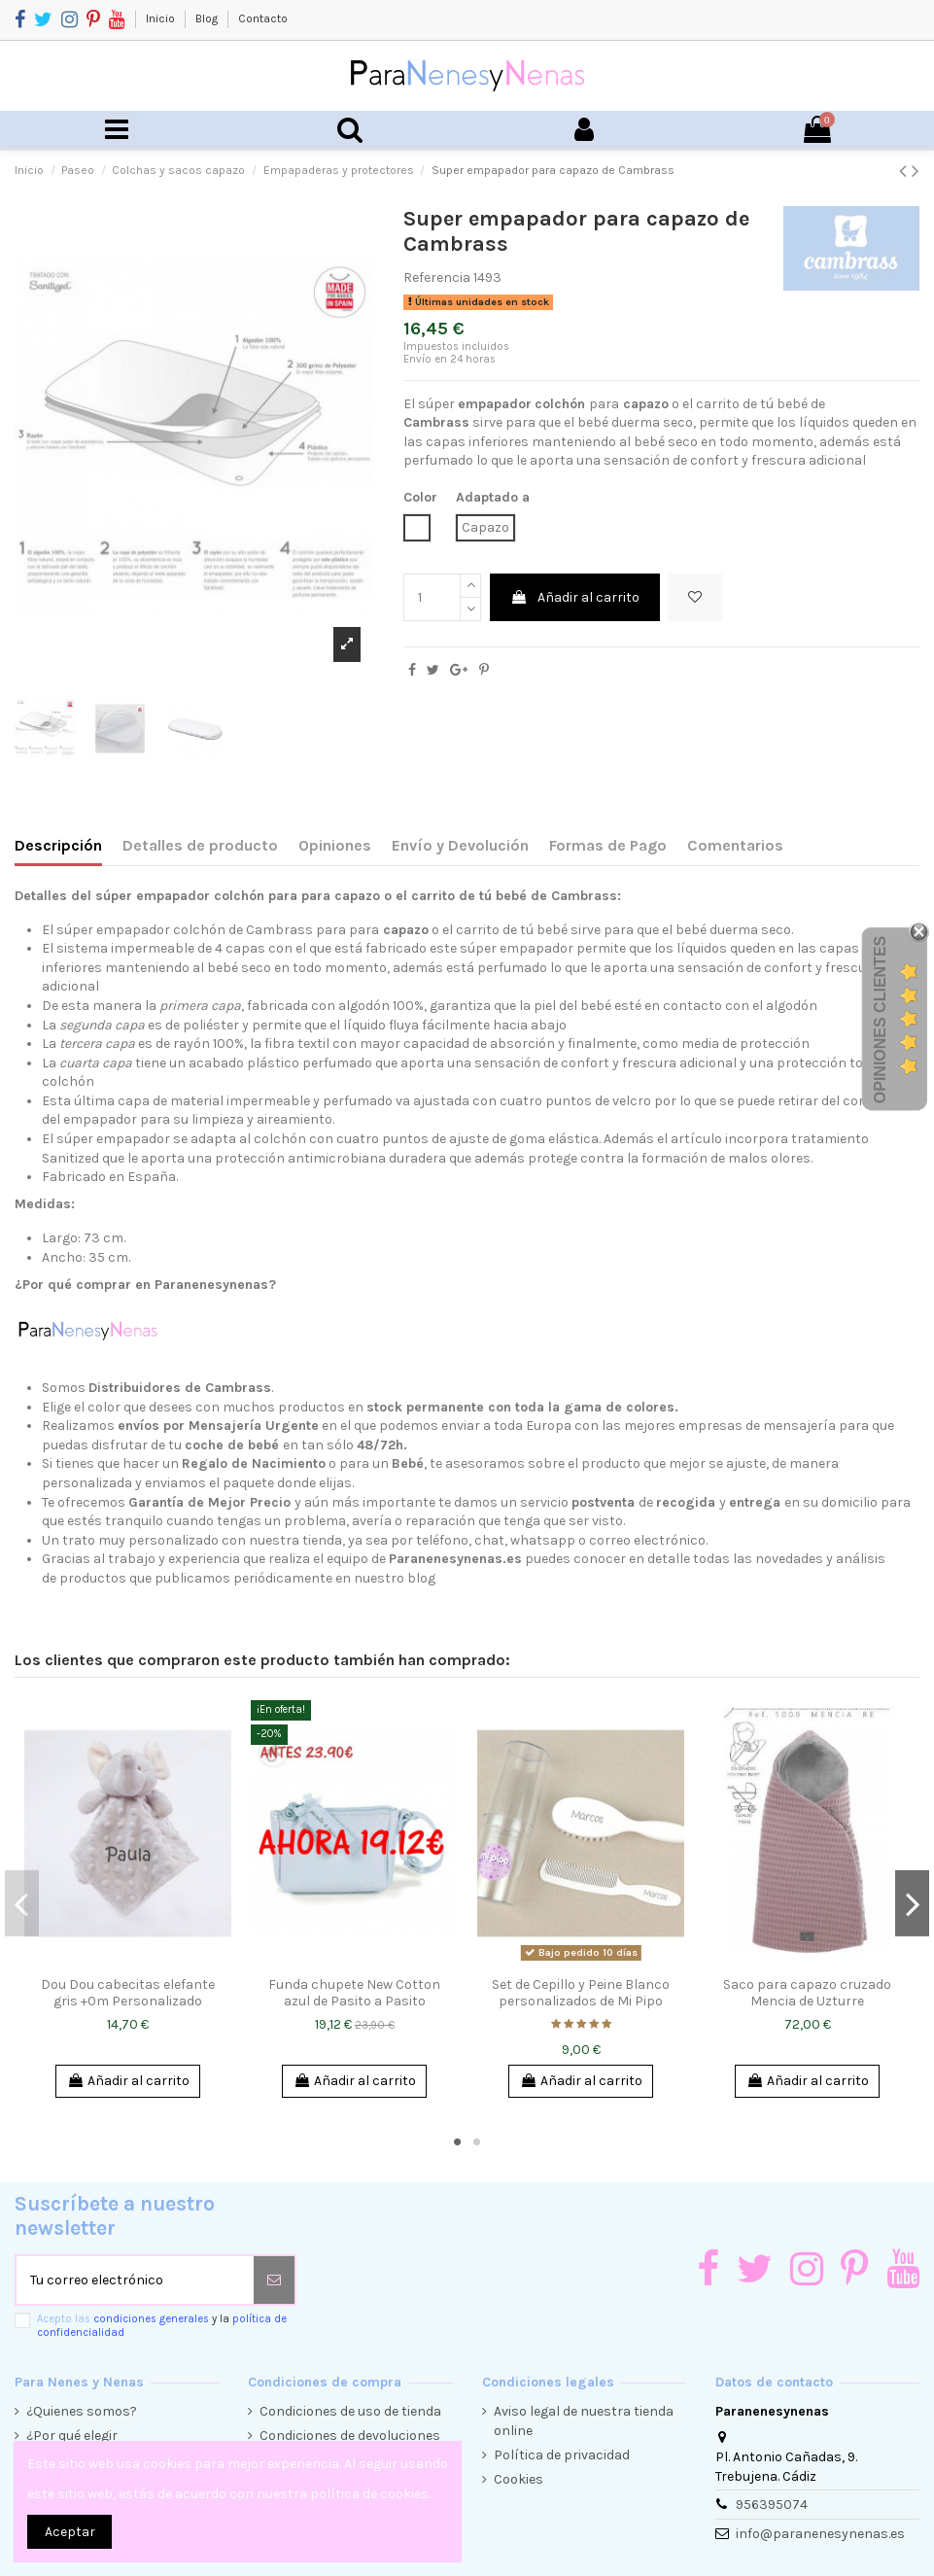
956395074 (772, 2504)
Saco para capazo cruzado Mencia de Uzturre (807, 1992)
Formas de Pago (608, 845)
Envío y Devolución (460, 845)
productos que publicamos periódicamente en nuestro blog (247, 1578)
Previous (22, 1903)
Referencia (436, 277)
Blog (208, 18)
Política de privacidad (562, 2455)
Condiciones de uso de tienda (350, 2411)
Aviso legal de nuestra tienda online (584, 2421)
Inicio (162, 18)
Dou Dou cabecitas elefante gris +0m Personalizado (128, 1992)
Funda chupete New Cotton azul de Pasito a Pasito (354, 1992)
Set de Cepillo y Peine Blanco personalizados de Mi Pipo (581, 1992)
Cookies (518, 2479)
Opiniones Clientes (880, 1018)
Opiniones (334, 845)
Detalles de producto (200, 845)
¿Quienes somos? (81, 2411)
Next (912, 1903)
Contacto (263, 18)
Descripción (58, 845)
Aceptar (70, 2532)
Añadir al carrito (575, 597)
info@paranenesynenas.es (820, 2533)
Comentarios (735, 845)
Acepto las (162, 2325)
